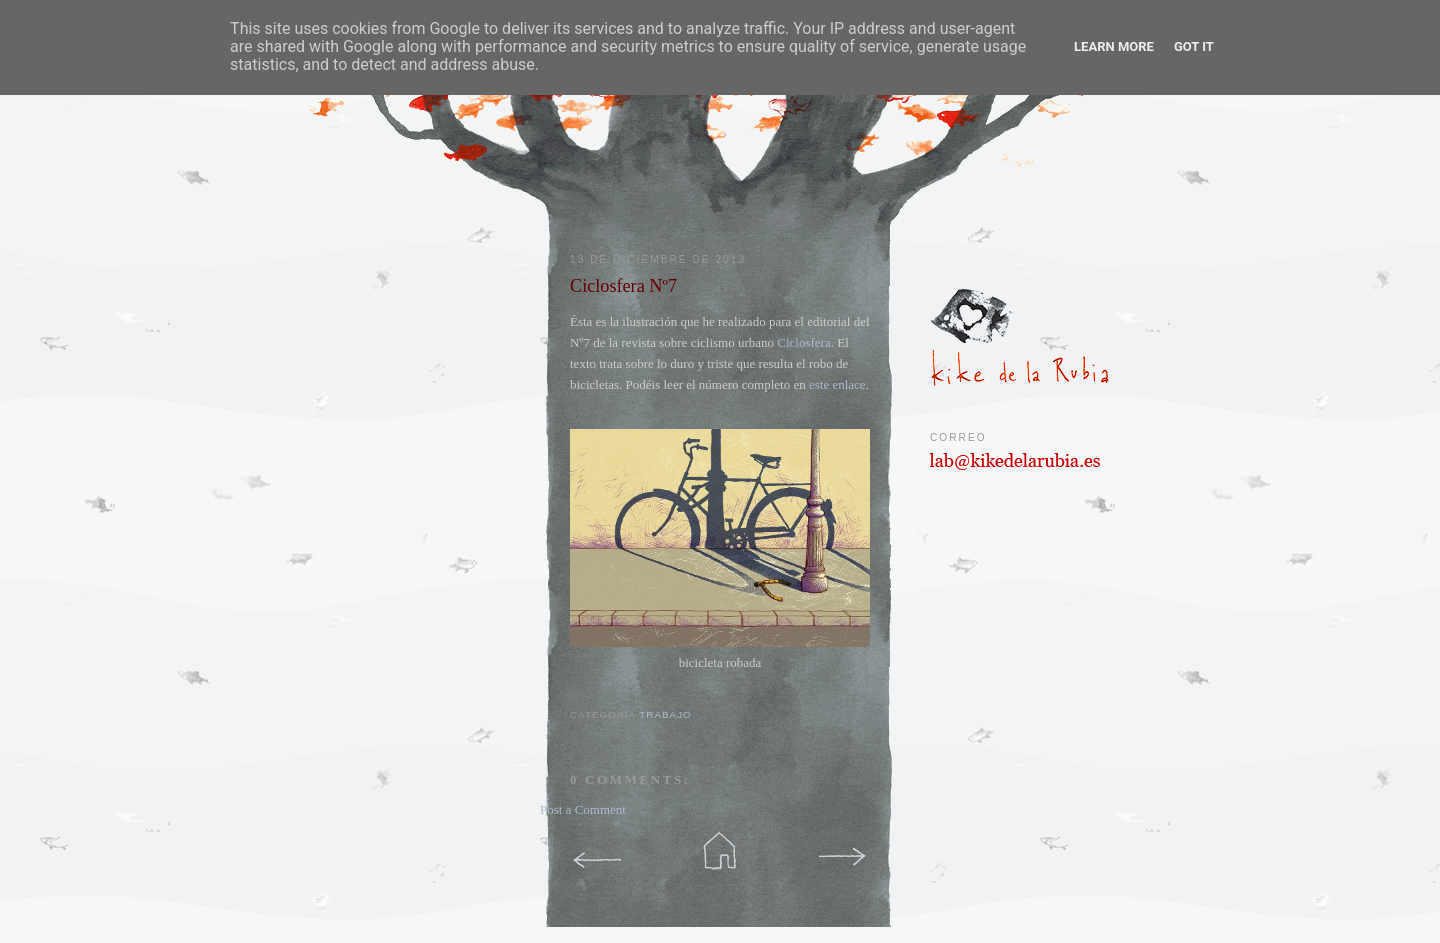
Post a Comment (583, 809)
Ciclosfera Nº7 (623, 286)
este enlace (837, 384)
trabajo (665, 714)
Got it (1194, 46)
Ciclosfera (803, 342)
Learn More (1114, 46)
